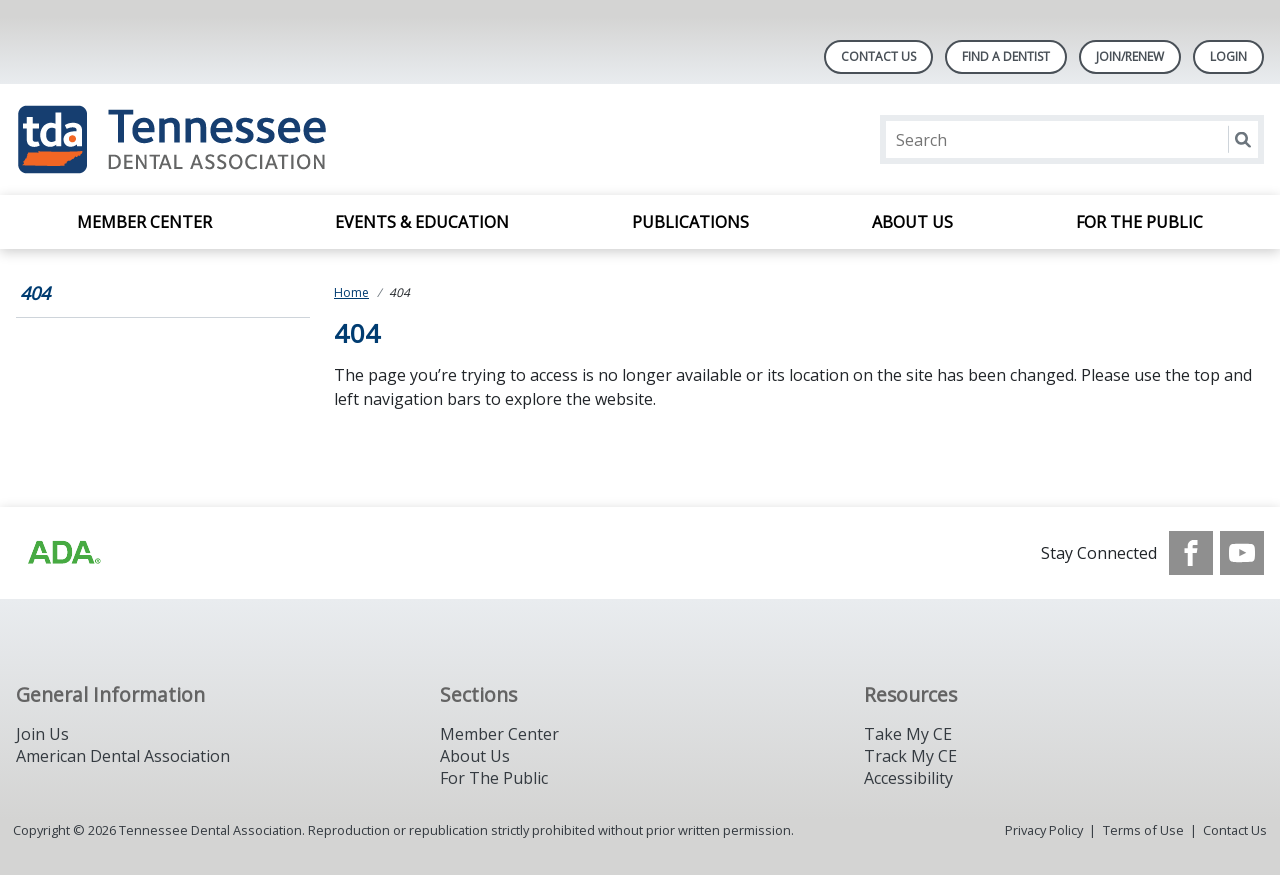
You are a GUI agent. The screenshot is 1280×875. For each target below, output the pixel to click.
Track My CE (910, 756)
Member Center (144, 222)
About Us (912, 222)
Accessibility (908, 778)
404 (35, 293)
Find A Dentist (1006, 56)
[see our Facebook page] (1191, 553)
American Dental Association (123, 756)
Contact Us (878, 56)
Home (351, 292)
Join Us (42, 734)
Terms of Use (1143, 830)
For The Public (494, 778)
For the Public (1139, 222)
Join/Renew (1130, 56)
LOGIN (1228, 56)
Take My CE (908, 734)
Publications (690, 222)
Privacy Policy (1044, 830)
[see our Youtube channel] (1242, 553)
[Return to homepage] (274, 139)
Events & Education (422, 222)
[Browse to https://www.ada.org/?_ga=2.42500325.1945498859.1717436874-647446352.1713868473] (63, 553)
